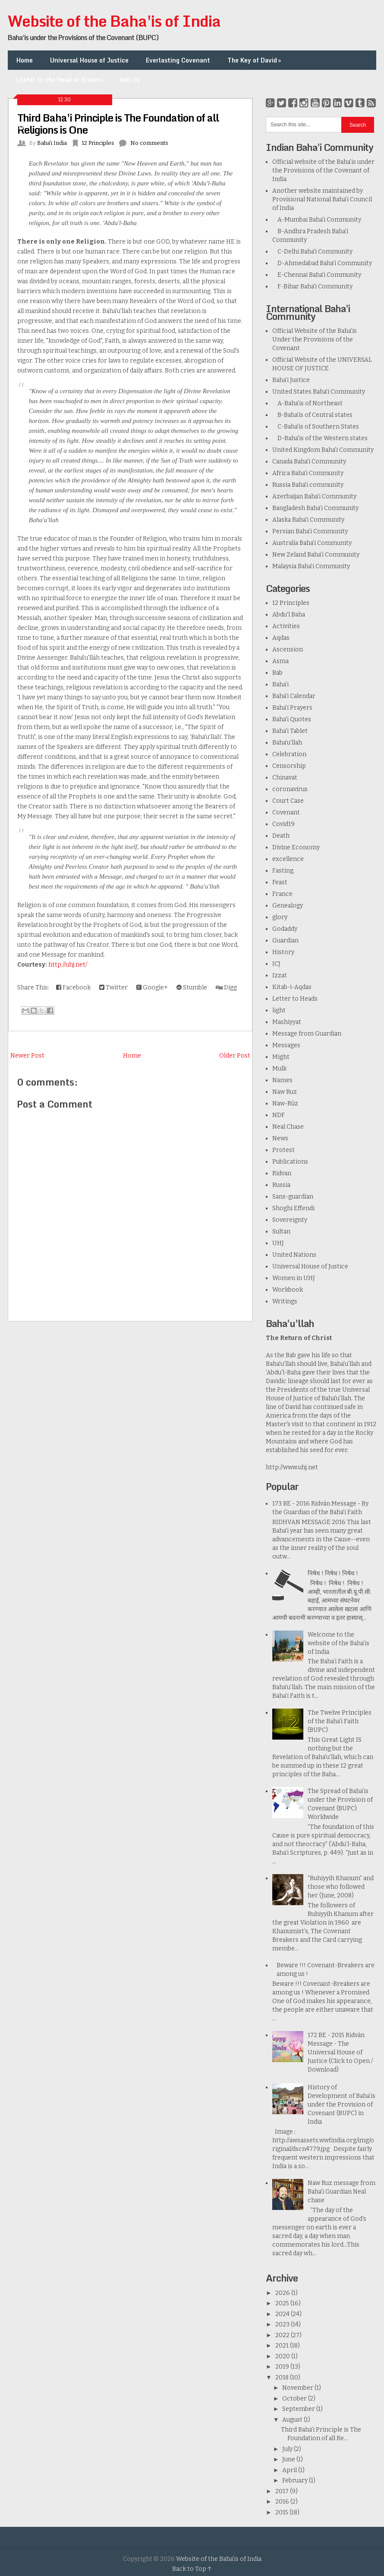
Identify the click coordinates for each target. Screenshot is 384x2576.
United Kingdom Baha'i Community (323, 450)
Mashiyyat (286, 1022)
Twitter (113, 987)
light (279, 1010)
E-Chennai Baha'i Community (316, 275)
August (293, 2419)
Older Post (234, 1055)
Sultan (281, 1231)
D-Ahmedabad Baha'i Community (322, 263)
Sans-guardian (292, 1196)
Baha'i (280, 684)
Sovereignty (289, 1220)
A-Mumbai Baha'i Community (316, 219)
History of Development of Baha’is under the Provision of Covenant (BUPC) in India (341, 2104)
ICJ (276, 963)
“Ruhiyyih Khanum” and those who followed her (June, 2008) (341, 1887)
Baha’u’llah (287, 742)
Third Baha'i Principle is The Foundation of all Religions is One (118, 123)
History (283, 952)
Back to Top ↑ (192, 2569)
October (295, 2398)
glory (279, 917)
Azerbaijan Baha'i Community (314, 496)
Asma (280, 661)
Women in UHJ (293, 1278)
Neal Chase (288, 1126)
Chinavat (284, 777)
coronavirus (290, 789)
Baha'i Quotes (291, 719)
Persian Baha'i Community (310, 531)
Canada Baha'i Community (309, 461)
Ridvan (281, 1173)
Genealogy (287, 905)
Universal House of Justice (89, 60)
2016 (282, 2501)
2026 (283, 2293)
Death (281, 835)
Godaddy (284, 929)
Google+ (152, 987)
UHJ (278, 1243)
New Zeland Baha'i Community (315, 554)
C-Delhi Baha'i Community (312, 251)
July (288, 2449)
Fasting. (283, 870)
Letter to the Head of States (61, 79)
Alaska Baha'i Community (308, 519)
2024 (283, 2314)
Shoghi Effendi (293, 1208)
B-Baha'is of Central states (312, 415)
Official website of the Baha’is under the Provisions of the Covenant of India (323, 170)
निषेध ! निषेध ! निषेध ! (333, 1573)
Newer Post (27, 1055)
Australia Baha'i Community (312, 543)
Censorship (289, 766)
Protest (283, 1150)
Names (282, 1080)
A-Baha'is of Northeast (307, 403)
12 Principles (290, 603)
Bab (277, 672)
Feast (279, 882)
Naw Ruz (284, 1092)
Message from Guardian (306, 1033)
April (290, 2470)
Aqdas (281, 638)
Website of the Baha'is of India (114, 20)
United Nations (294, 1254)
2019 (282, 2366)
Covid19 (283, 824)
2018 (282, 2377)
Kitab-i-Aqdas (292, 987)
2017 (282, 2491)
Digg (226, 987)
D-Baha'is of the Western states (320, 438)
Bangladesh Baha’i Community (315, 508)
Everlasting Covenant (178, 60)
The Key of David (255, 60)
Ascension (287, 649)
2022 (283, 2335)
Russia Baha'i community (307, 484)
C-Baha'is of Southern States (315, 426)
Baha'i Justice (291, 380)
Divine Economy (296, 847)
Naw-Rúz (285, 1103)
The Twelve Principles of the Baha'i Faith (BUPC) (339, 1721)
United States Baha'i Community (318, 391)
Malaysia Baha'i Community (311, 566)
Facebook (73, 987)
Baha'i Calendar (293, 696)
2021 (282, 2345)
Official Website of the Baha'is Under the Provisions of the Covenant (314, 339)
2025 (282, 2303)
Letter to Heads (295, 998)
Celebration (289, 754)
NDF (278, 1115)
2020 (283, 2356)
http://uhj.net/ (67, 964)
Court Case (288, 800)
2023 (283, 2324)
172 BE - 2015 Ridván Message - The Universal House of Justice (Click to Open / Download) (340, 2052)
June (289, 2459)
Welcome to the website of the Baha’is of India (338, 1643)
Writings (284, 1301)
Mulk (279, 1068)
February (295, 2480)
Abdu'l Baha (288, 614)
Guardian (285, 940)
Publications (290, 1161)
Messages (286, 1045)
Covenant (286, 812)
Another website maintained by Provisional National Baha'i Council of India (322, 199)
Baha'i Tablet (290, 731)
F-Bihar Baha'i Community (312, 286)
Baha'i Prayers (292, 707)
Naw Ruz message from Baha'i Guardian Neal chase (341, 2191)
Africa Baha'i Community (307, 473)
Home (24, 60)
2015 (282, 2512)
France (282, 894)
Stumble (191, 987)
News (280, 1138)
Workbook (287, 1289)
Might (281, 1057)
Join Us (129, 80)
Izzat (279, 975)
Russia (281, 1185)
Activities (286, 626)
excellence (288, 859)
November (298, 2387)
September (299, 2409)
